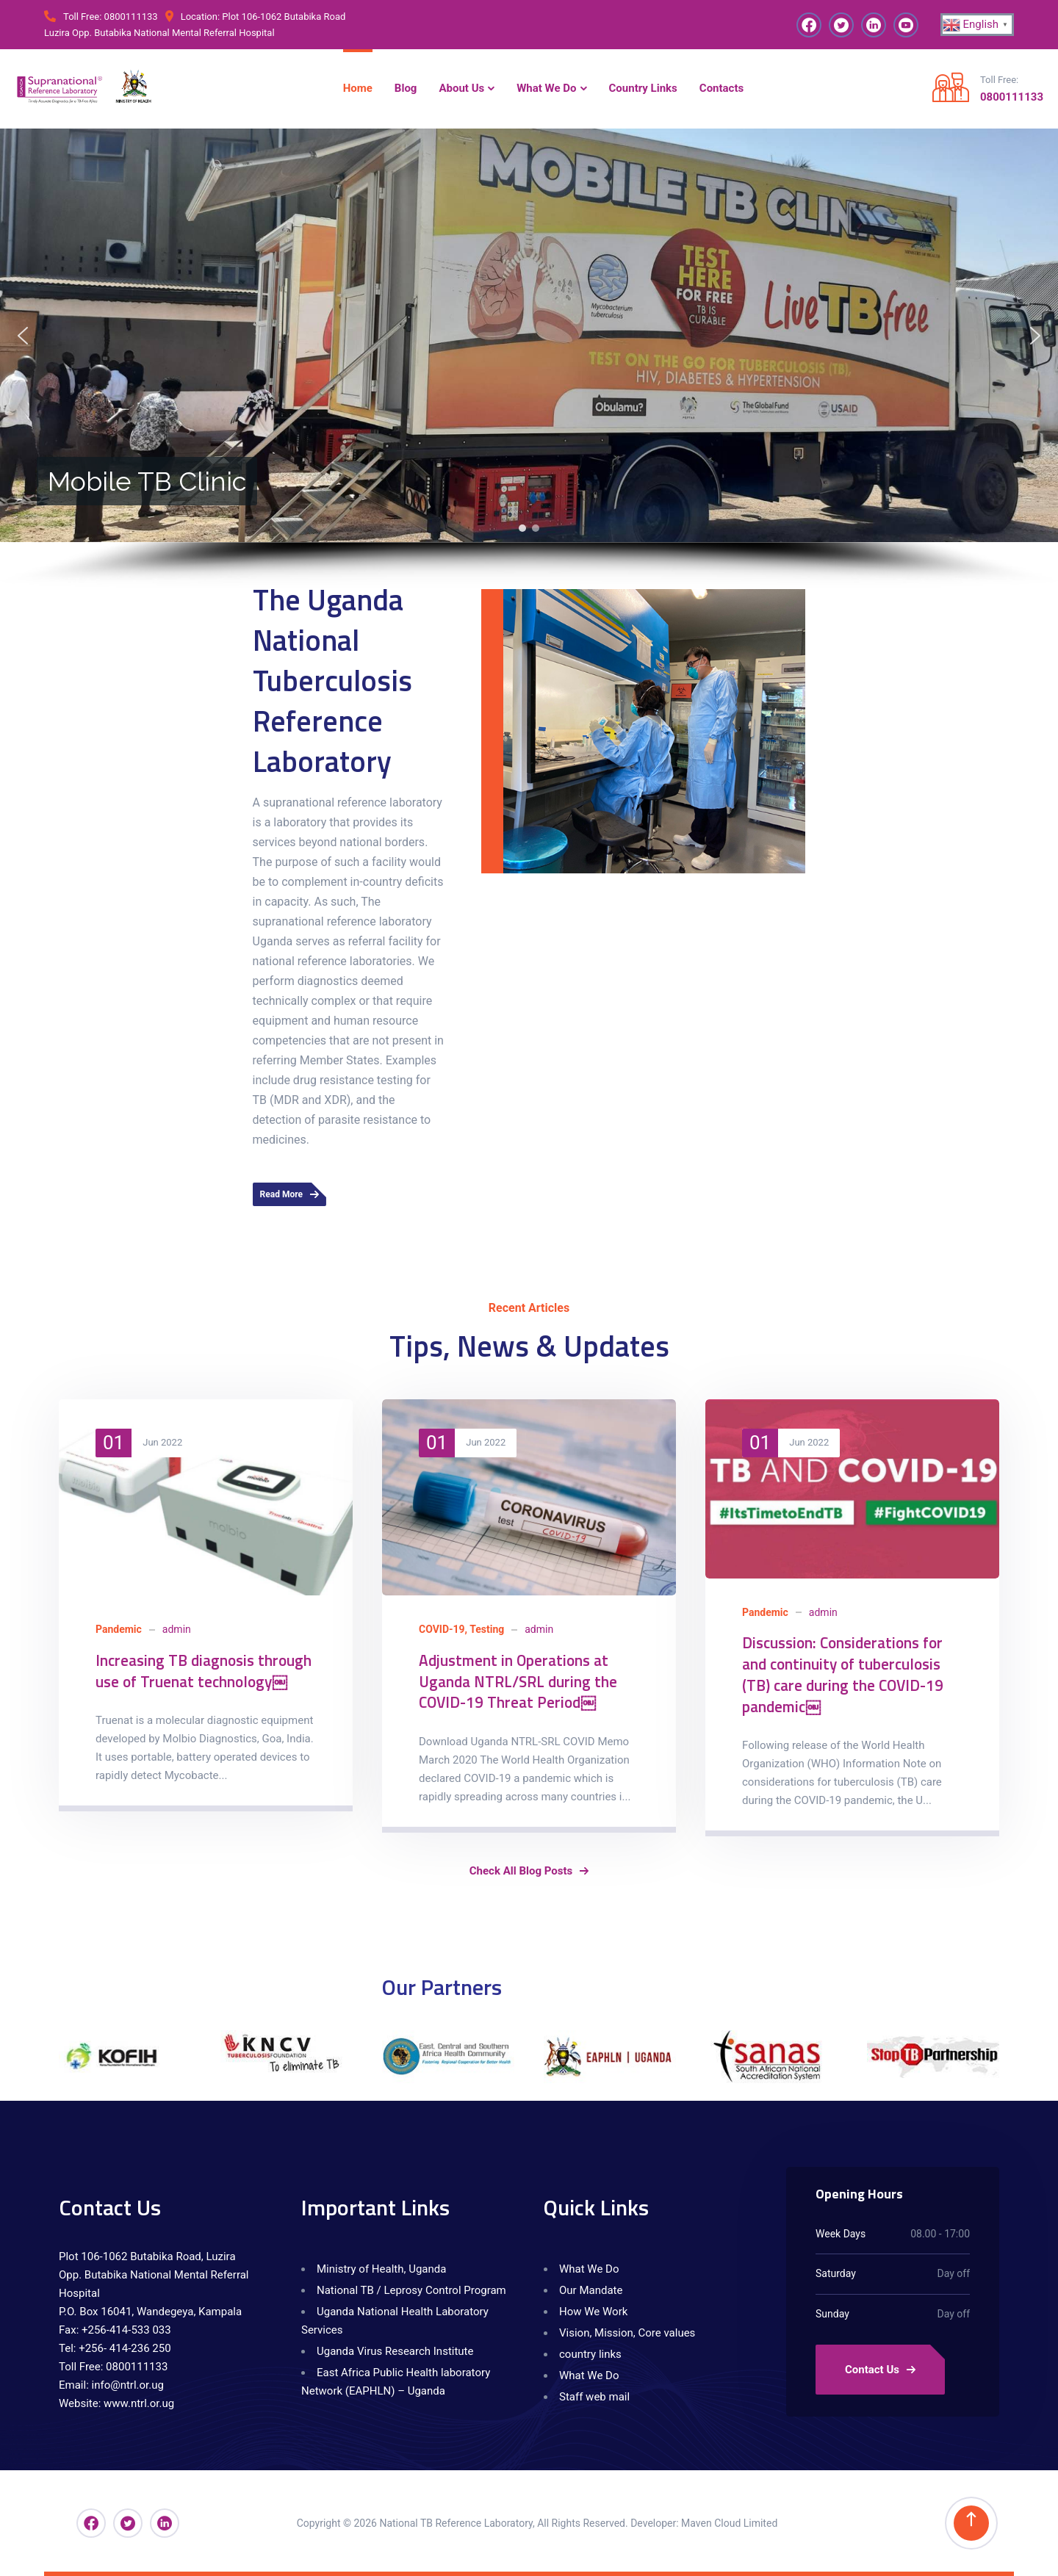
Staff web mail (594, 2396)
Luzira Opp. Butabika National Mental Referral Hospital (159, 32)
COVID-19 (442, 1629)
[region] (529, 359)
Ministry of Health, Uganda (381, 2269)
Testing (486, 1629)
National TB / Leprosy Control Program (411, 2290)
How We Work (593, 2311)
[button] (23, 335)
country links (590, 2354)
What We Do (589, 2269)
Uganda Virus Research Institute (395, 2351)
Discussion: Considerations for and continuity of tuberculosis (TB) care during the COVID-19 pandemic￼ (842, 1674)
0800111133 (131, 16)
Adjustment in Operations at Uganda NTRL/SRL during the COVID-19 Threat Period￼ (518, 1681)
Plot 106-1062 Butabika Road (283, 16)
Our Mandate (590, 2290)
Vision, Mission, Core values (627, 2332)
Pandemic (119, 1629)
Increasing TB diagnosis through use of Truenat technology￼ (204, 1670)
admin (176, 1629)
